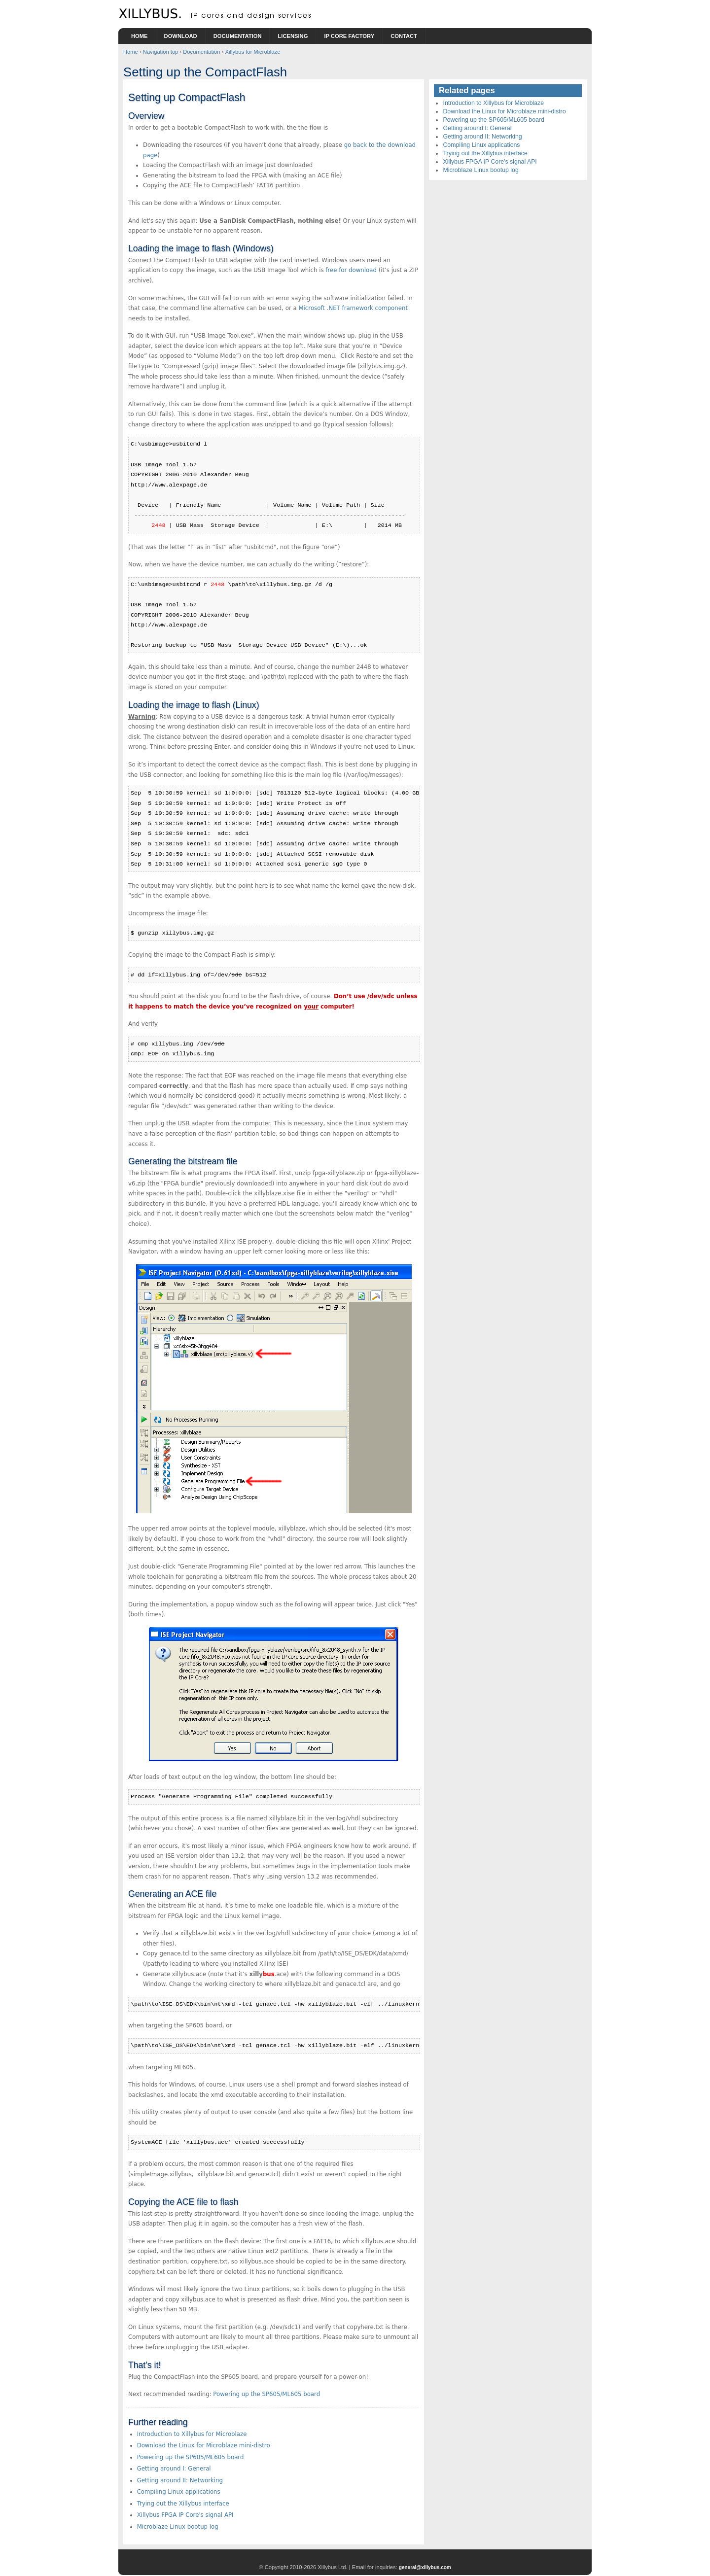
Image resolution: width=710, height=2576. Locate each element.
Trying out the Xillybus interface (183, 2503)
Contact (403, 36)
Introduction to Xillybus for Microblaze (192, 2434)
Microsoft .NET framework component (353, 308)
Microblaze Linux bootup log (177, 2526)
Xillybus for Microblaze (252, 52)
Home (139, 36)
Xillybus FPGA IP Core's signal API (185, 2514)
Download (180, 36)
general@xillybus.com (425, 2567)
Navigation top (160, 52)
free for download (351, 270)
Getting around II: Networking (180, 2480)
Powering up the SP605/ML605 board (266, 2394)
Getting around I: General (174, 2468)
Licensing (293, 36)
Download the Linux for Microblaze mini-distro (203, 2445)
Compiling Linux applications (178, 2491)
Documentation (237, 36)
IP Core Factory (349, 36)
